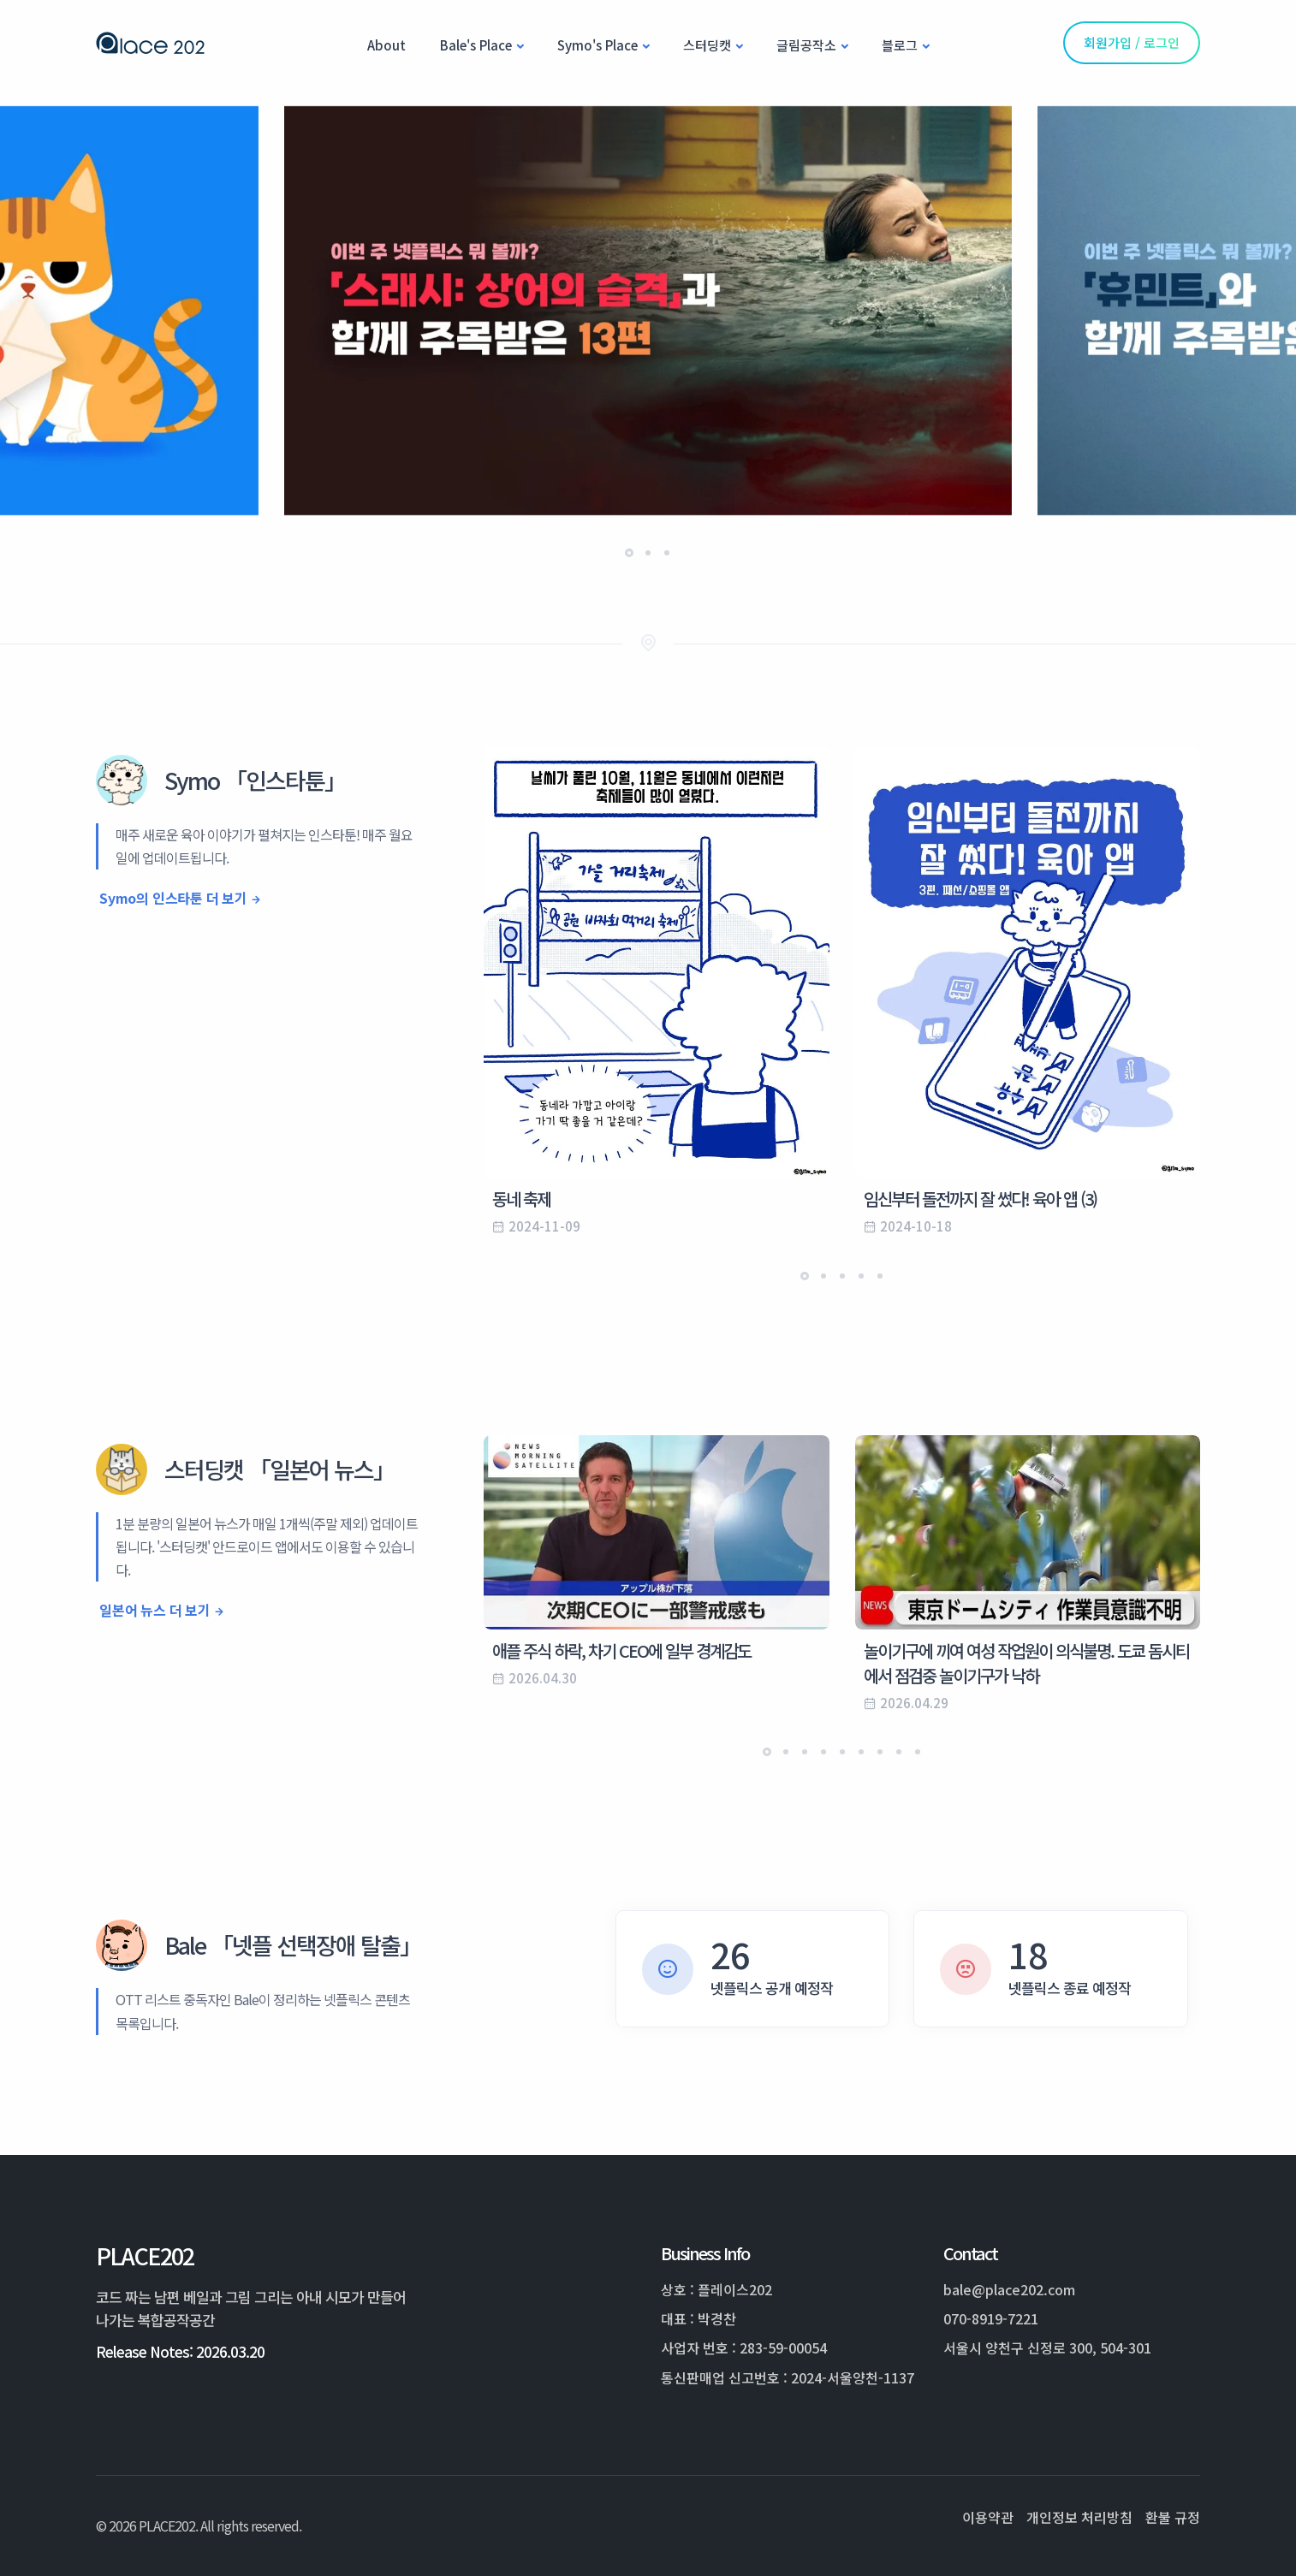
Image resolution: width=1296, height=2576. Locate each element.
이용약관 (988, 2517)
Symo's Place (597, 45)
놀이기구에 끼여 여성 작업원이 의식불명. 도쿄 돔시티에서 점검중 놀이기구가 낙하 (1026, 1663)
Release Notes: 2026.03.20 (180, 2351)
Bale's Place (476, 45)
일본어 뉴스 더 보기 (155, 1610)
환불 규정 (1172, 2517)
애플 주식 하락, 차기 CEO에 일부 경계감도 (621, 1650)
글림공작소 (806, 45)
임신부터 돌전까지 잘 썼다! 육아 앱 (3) (980, 1198)
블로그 (900, 45)
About (386, 45)
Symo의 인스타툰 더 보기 (173, 897)
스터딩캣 (707, 45)
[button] (629, 553)
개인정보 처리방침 (1079, 2517)
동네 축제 (521, 1198)
